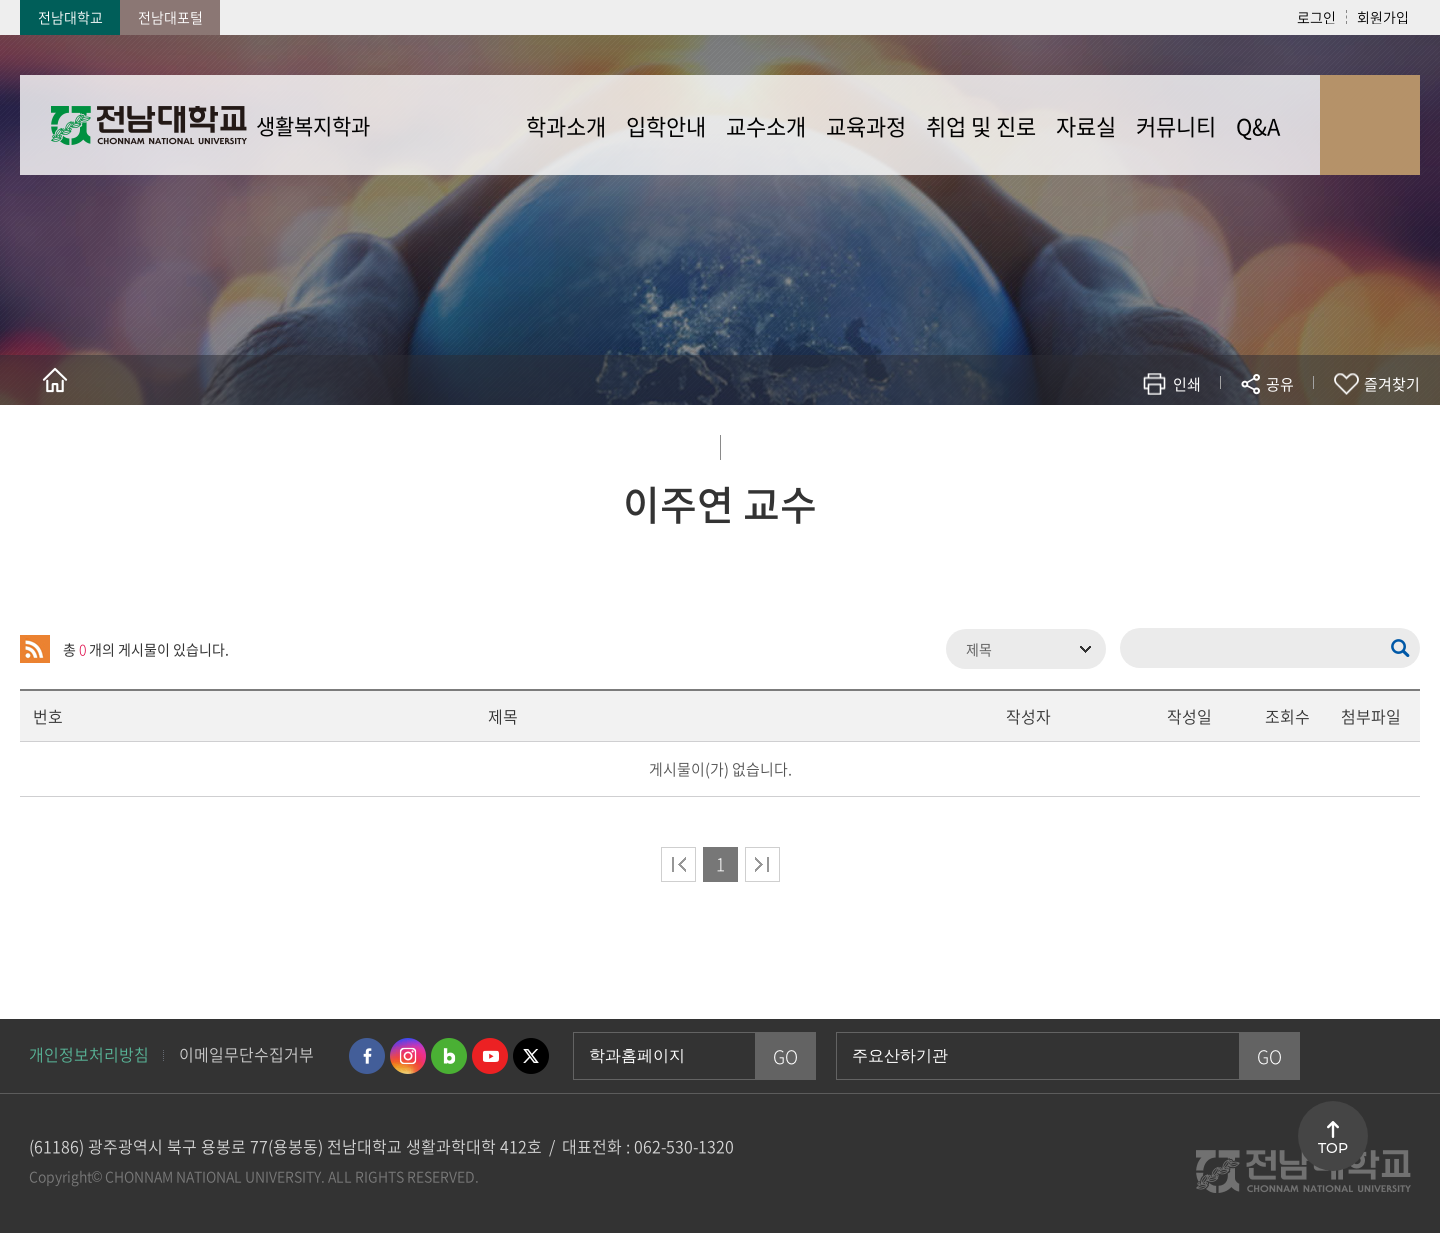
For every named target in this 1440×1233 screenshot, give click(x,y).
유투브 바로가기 (490, 1056)
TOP (1333, 1148)
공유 (1280, 384)
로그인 (1316, 17)
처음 (678, 864)
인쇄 (1187, 384)
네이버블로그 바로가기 (449, 1056)
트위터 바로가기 (531, 1056)
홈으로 (55, 380)
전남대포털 (170, 17)
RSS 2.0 (35, 649)
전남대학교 (70, 17)
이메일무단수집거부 (246, 1054)
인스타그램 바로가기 (408, 1056)
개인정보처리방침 (89, 1054)
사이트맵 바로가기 (1370, 125)
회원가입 (1383, 17)
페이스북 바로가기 (367, 1056)
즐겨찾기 (1392, 384)
